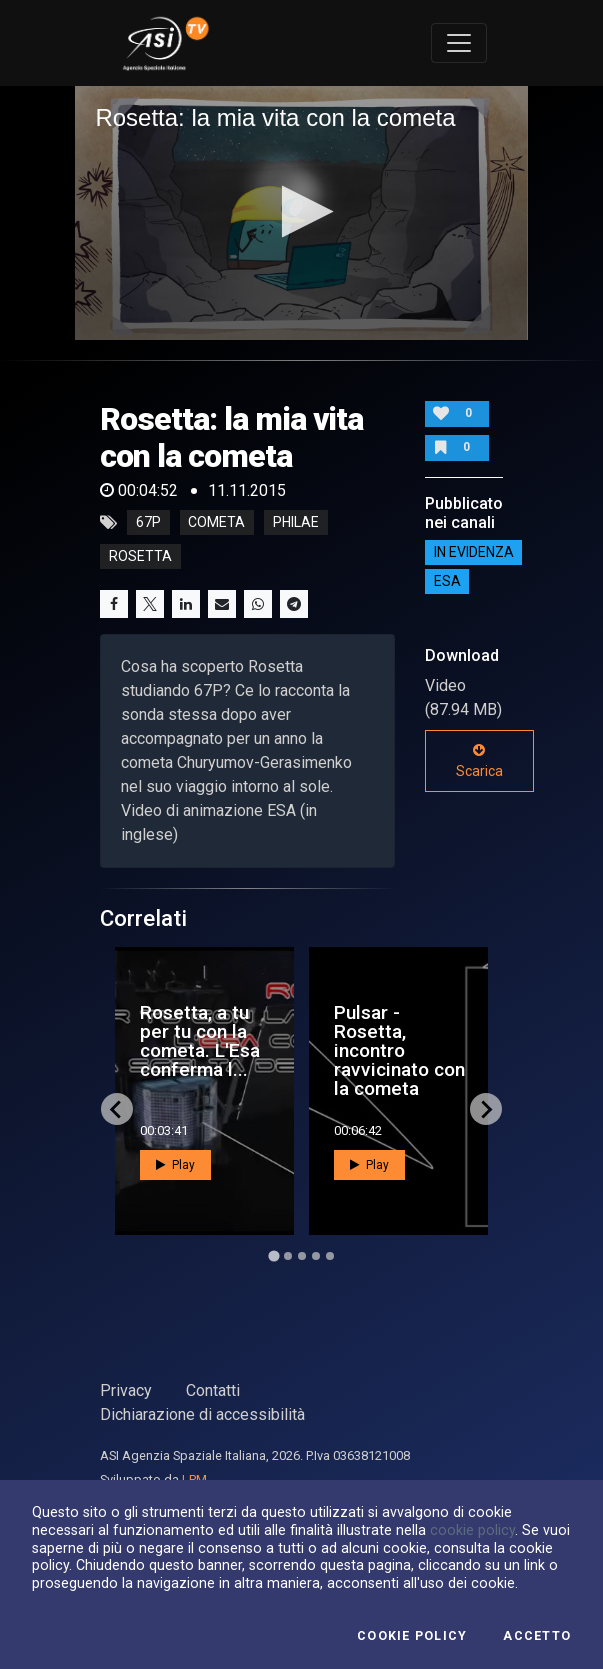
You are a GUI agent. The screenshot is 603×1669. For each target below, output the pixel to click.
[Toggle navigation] (459, 43)
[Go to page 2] (288, 1256)
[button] (301, 211)
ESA (447, 581)
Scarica (479, 761)
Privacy (126, 1390)
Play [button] (175, 1165)
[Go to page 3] (302, 1256)
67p (148, 523)
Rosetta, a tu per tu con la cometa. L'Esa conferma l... (200, 1041)
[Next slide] (486, 1109)
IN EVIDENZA (474, 552)
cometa (216, 523)
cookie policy (472, 1530)
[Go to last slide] (117, 1109)
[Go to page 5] (330, 1256)
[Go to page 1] (273, 1256)
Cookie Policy (412, 1636)
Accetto (537, 1636)
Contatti (213, 1390)
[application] (301, 213)
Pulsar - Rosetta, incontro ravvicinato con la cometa (399, 1051)
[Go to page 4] (316, 1256)
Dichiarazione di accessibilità (202, 1414)
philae (296, 523)
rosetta (140, 557)
